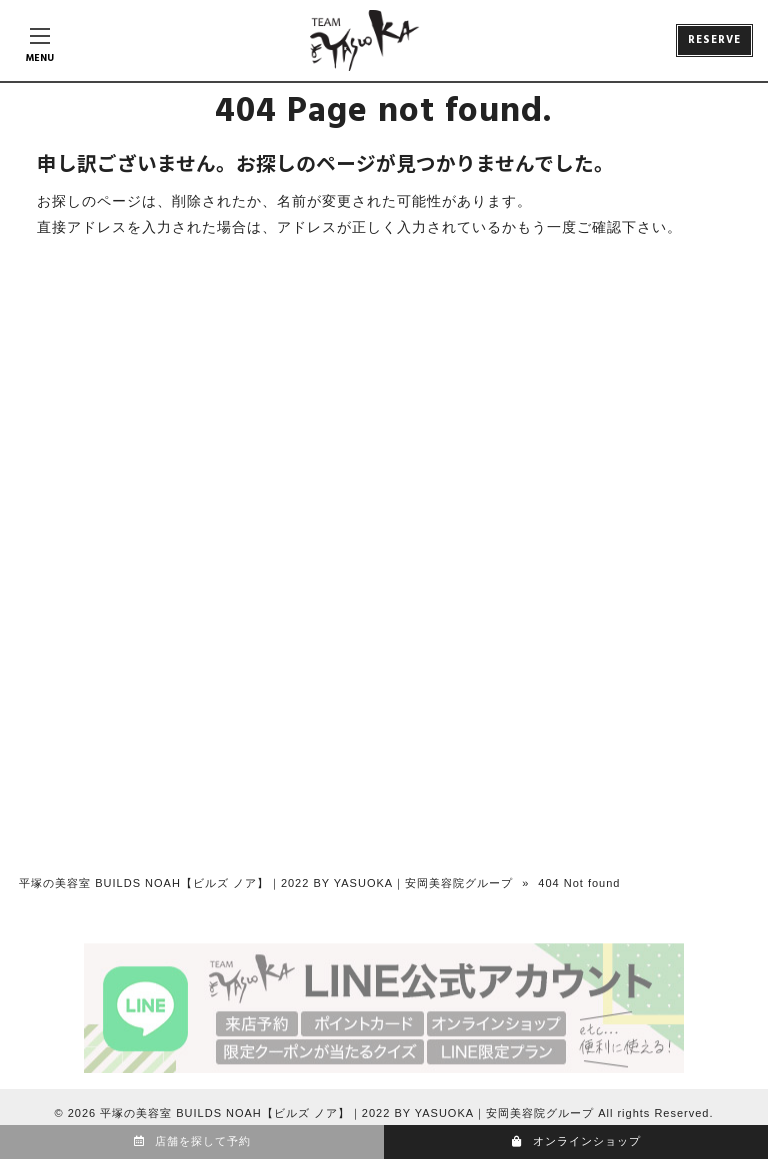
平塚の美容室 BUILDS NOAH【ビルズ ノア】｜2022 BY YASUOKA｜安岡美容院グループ (266, 883)
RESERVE (714, 40)
